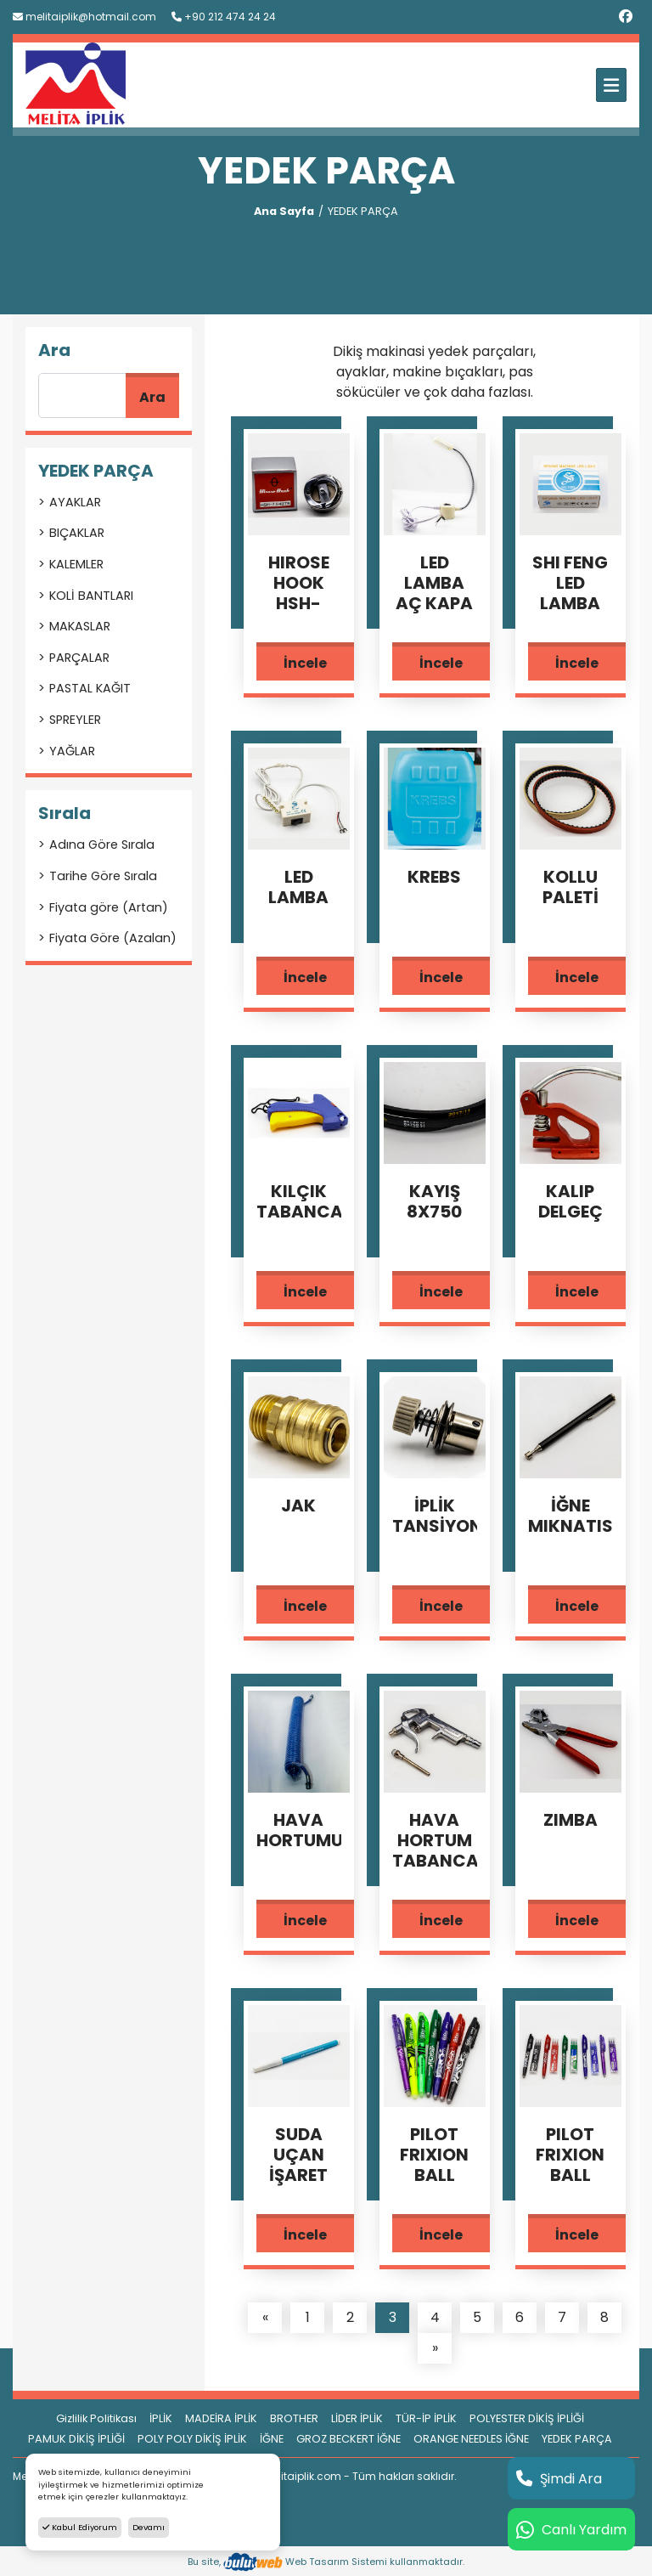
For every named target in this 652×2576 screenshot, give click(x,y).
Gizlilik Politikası (96, 2418)
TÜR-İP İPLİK (426, 2418)
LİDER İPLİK (357, 2418)
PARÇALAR (79, 657)
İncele (305, 663)
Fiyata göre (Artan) (108, 907)
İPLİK (160, 2418)
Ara (152, 397)
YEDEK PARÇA (577, 2439)
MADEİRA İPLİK (221, 2418)
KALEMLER (76, 564)
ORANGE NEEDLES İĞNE (471, 2439)
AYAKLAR (75, 502)
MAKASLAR (79, 626)
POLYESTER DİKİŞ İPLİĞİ (526, 2418)
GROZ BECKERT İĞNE (348, 2439)
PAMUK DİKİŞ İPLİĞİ (76, 2439)
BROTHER (294, 2418)
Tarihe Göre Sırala (103, 875)
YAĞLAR (72, 751)
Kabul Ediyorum (79, 2527)
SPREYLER (75, 719)
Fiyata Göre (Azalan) (113, 937)
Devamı (148, 2527)
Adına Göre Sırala (102, 844)
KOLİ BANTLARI (91, 595)
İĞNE (272, 2439)
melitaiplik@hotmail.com (84, 16)
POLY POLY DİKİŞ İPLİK (192, 2439)
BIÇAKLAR (76, 532)
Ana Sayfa (284, 211)
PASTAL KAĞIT (90, 688)
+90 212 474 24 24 (223, 16)
